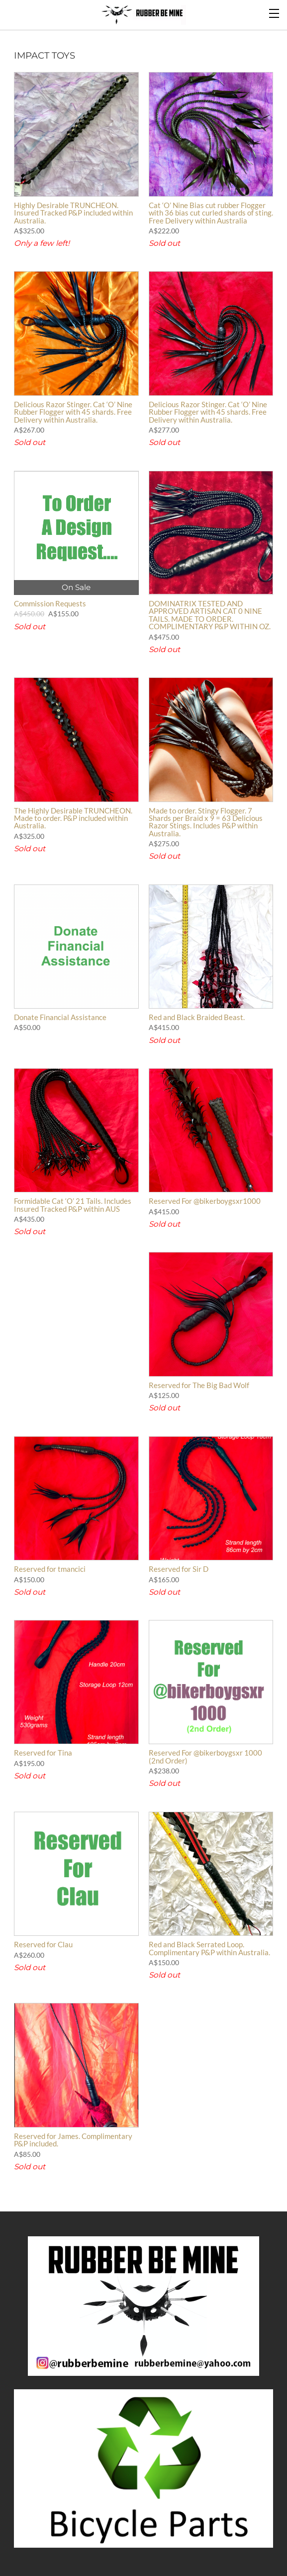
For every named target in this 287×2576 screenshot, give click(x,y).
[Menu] (274, 12)
